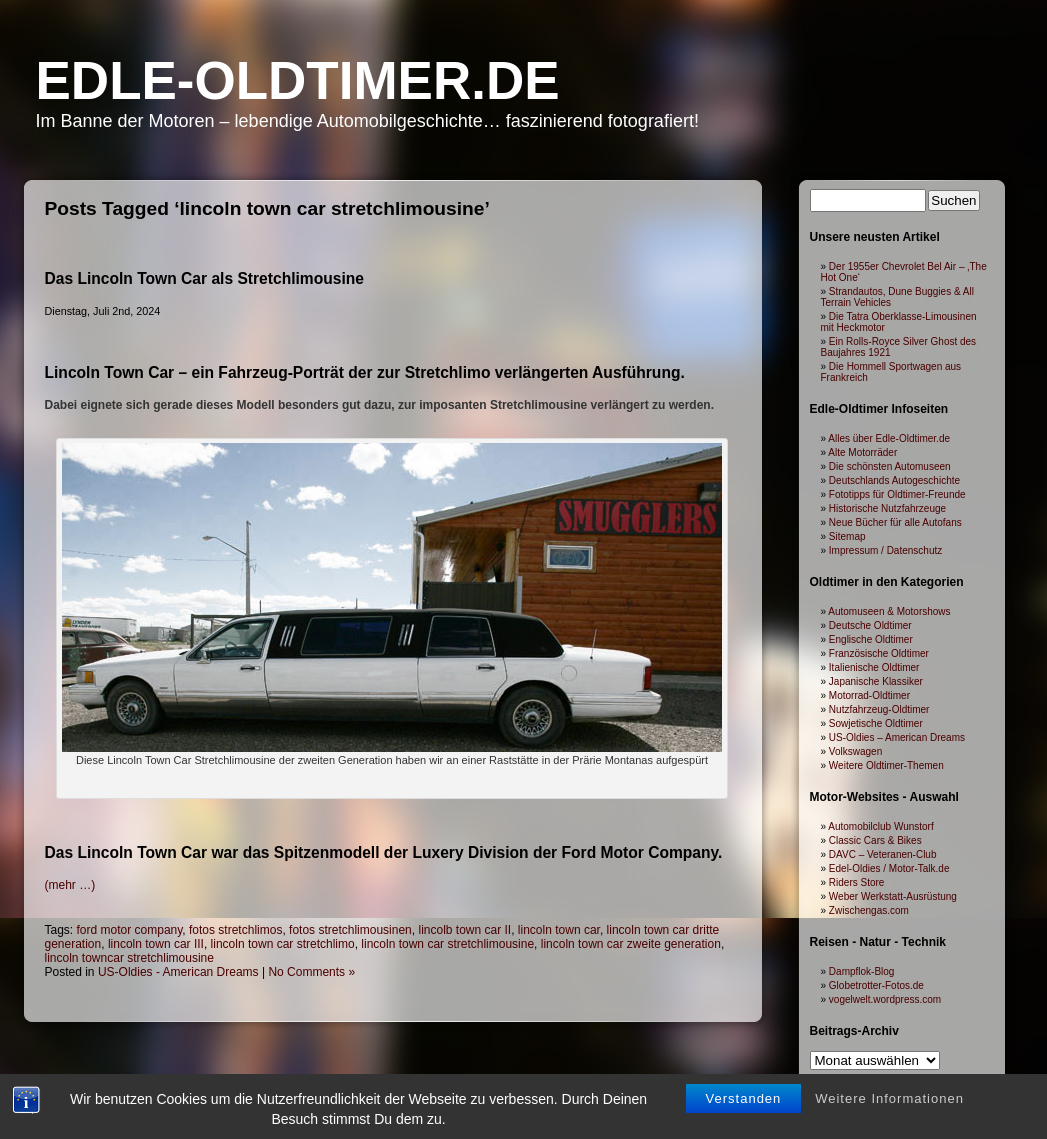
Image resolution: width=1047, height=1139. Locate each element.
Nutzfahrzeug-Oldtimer (879, 709)
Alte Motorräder (862, 452)
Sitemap (847, 536)
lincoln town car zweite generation (631, 944)
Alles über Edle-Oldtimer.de (889, 438)
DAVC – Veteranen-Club (883, 854)
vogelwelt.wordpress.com (885, 999)
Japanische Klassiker (876, 681)
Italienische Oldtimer (874, 667)
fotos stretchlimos (235, 930)
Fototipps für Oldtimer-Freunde (897, 494)
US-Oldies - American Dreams (178, 972)
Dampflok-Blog (862, 971)
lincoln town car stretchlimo (283, 944)
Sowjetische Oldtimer (876, 723)
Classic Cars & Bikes (875, 840)
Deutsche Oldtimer (870, 625)
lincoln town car (559, 930)
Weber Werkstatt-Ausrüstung (893, 896)
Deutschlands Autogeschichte (894, 480)
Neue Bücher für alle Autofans (895, 522)
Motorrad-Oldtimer (869, 695)
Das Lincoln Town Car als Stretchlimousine (204, 278)
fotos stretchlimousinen (350, 930)
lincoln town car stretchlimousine (447, 944)
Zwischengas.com (869, 910)
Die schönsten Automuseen (890, 466)
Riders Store (857, 882)
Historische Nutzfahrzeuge (887, 508)
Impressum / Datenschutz (885, 550)
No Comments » (311, 972)
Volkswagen (855, 751)
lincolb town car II (464, 930)
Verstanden (744, 1098)
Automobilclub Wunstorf (880, 826)
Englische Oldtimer (871, 639)
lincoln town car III (156, 944)
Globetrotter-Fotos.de (876, 985)
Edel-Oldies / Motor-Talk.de (889, 868)
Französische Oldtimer (879, 653)
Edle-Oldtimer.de (298, 80)
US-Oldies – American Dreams (897, 737)
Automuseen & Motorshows (889, 611)
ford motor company (130, 930)
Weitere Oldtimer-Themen (886, 765)
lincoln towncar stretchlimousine (129, 958)
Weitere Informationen (889, 1098)
